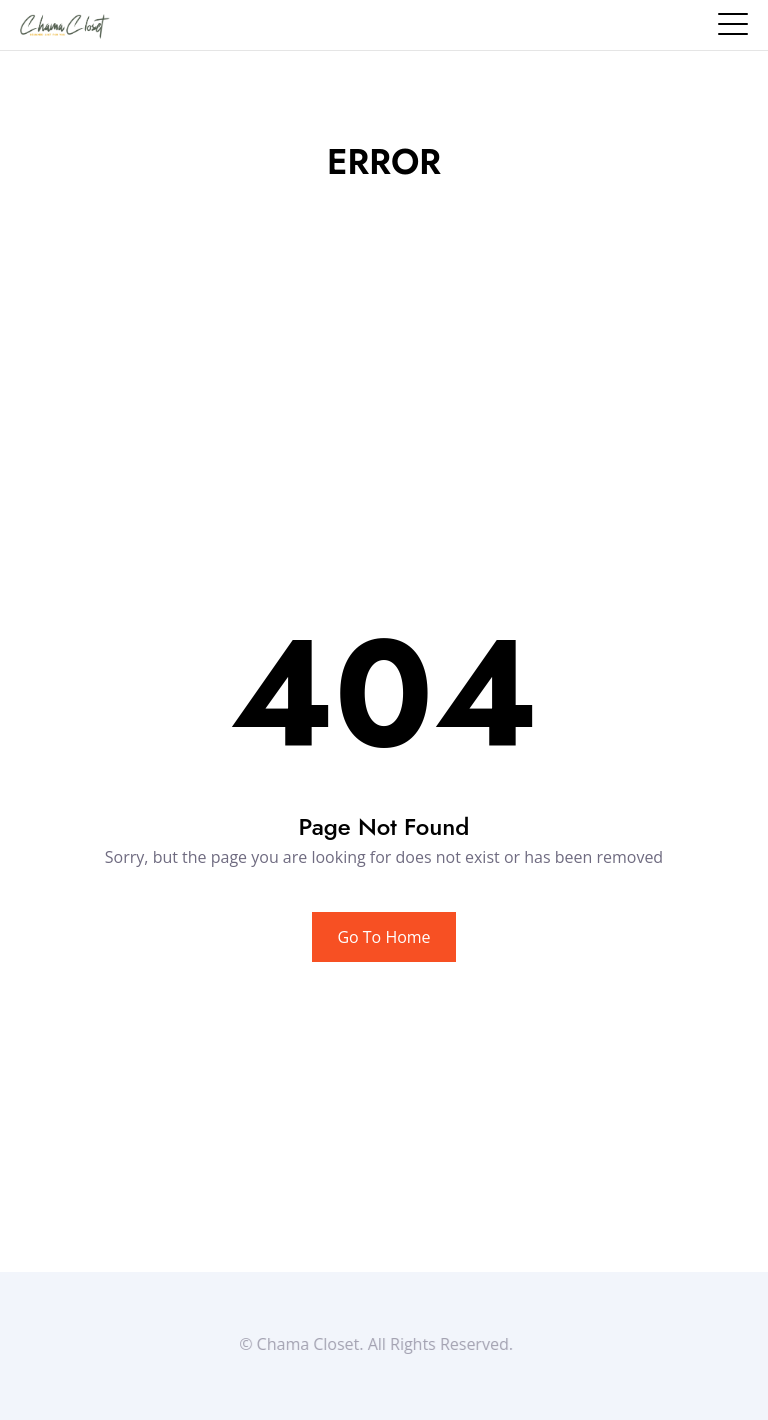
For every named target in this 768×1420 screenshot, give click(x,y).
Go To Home (383, 937)
